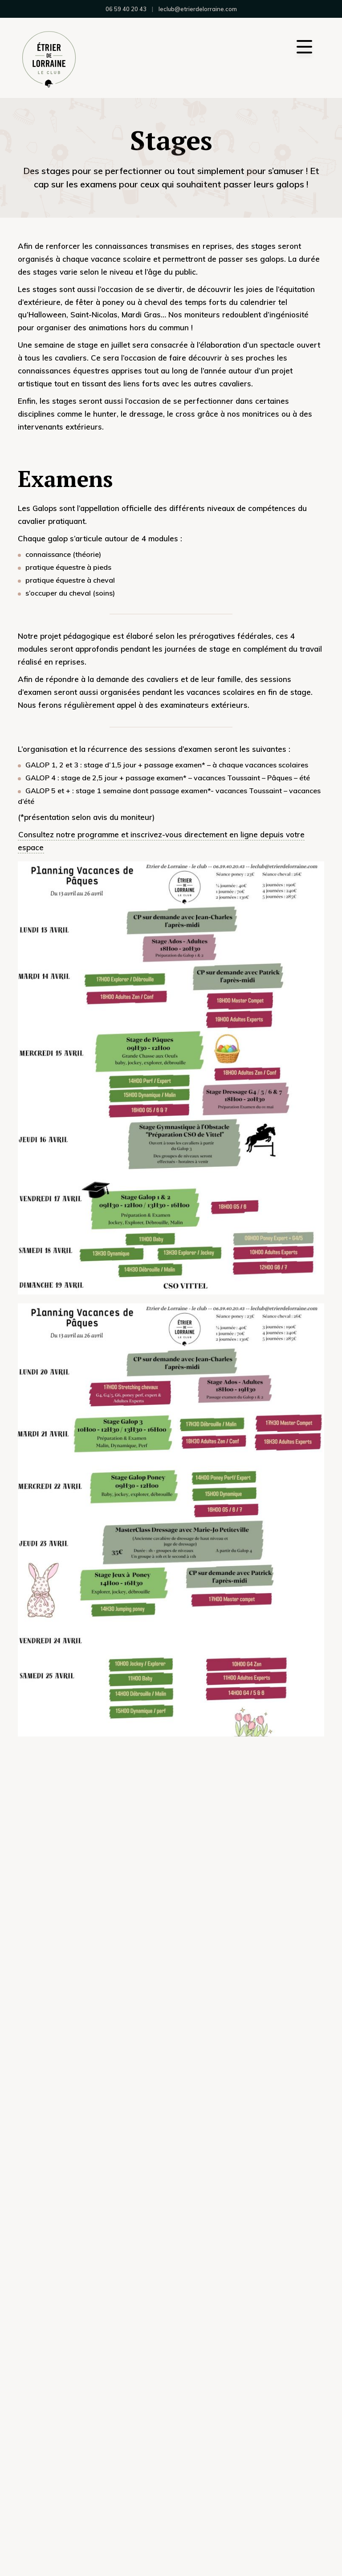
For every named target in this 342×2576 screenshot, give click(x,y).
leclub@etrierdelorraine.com (198, 9)
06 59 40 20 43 (126, 9)
